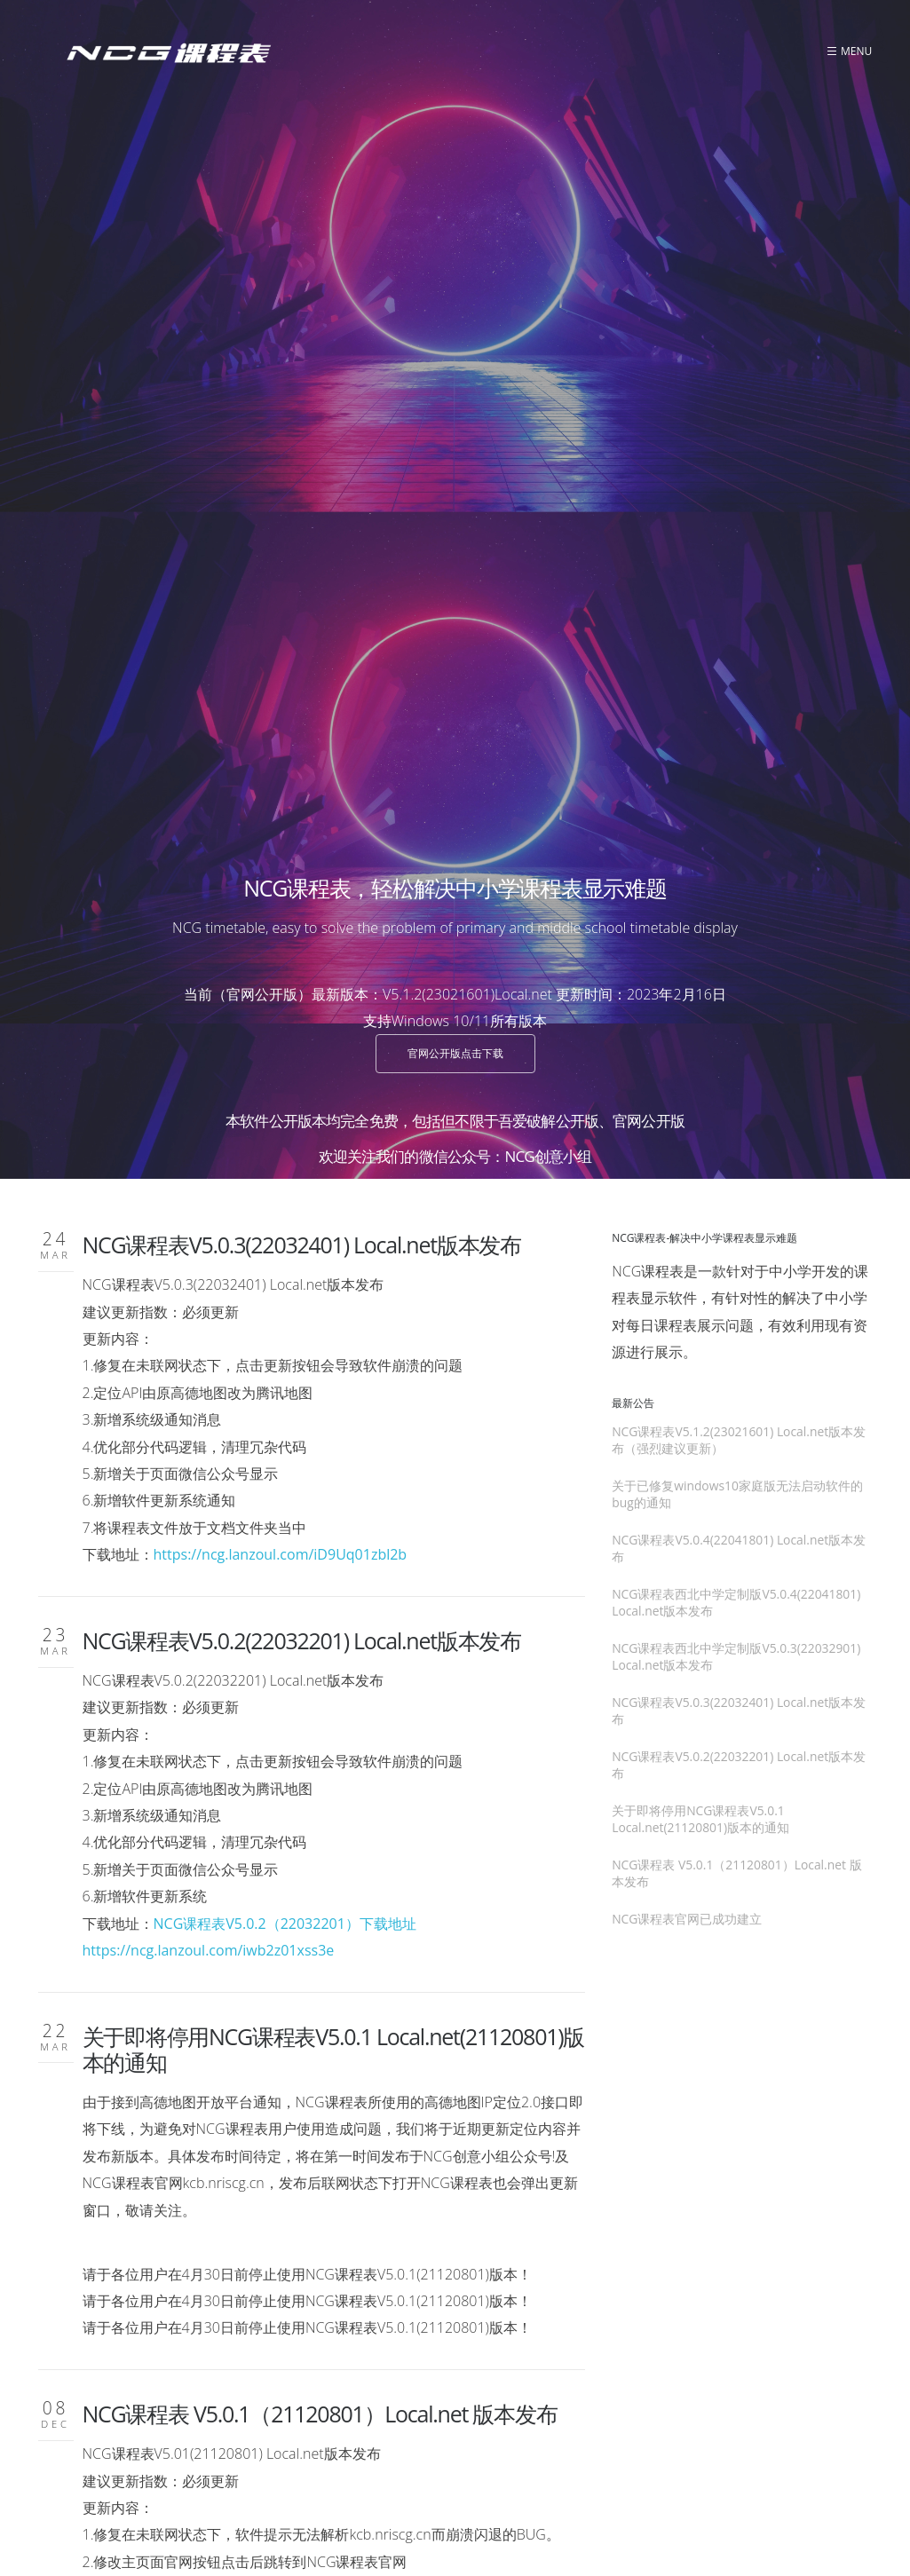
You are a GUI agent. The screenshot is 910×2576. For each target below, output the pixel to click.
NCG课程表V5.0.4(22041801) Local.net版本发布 (739, 914)
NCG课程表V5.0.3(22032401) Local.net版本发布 (302, 611)
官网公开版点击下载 (455, 419)
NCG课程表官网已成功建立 (210, 2067)
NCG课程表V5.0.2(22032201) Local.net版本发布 (302, 1007)
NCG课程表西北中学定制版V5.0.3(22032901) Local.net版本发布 (736, 1022)
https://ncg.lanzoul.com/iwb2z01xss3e (209, 1316)
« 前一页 (278, 2301)
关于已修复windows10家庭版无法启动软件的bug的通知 (737, 860)
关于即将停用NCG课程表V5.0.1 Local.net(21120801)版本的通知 (334, 1415)
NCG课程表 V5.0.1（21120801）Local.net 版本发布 (320, 1780)
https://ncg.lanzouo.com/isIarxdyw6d (205, 1982)
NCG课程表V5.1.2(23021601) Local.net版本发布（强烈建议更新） (739, 806)
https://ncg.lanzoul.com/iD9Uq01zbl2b (281, 920)
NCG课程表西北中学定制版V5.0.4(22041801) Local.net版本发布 (736, 968)
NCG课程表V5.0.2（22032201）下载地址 (285, 1290)
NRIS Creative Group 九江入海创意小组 (768, 2488)
